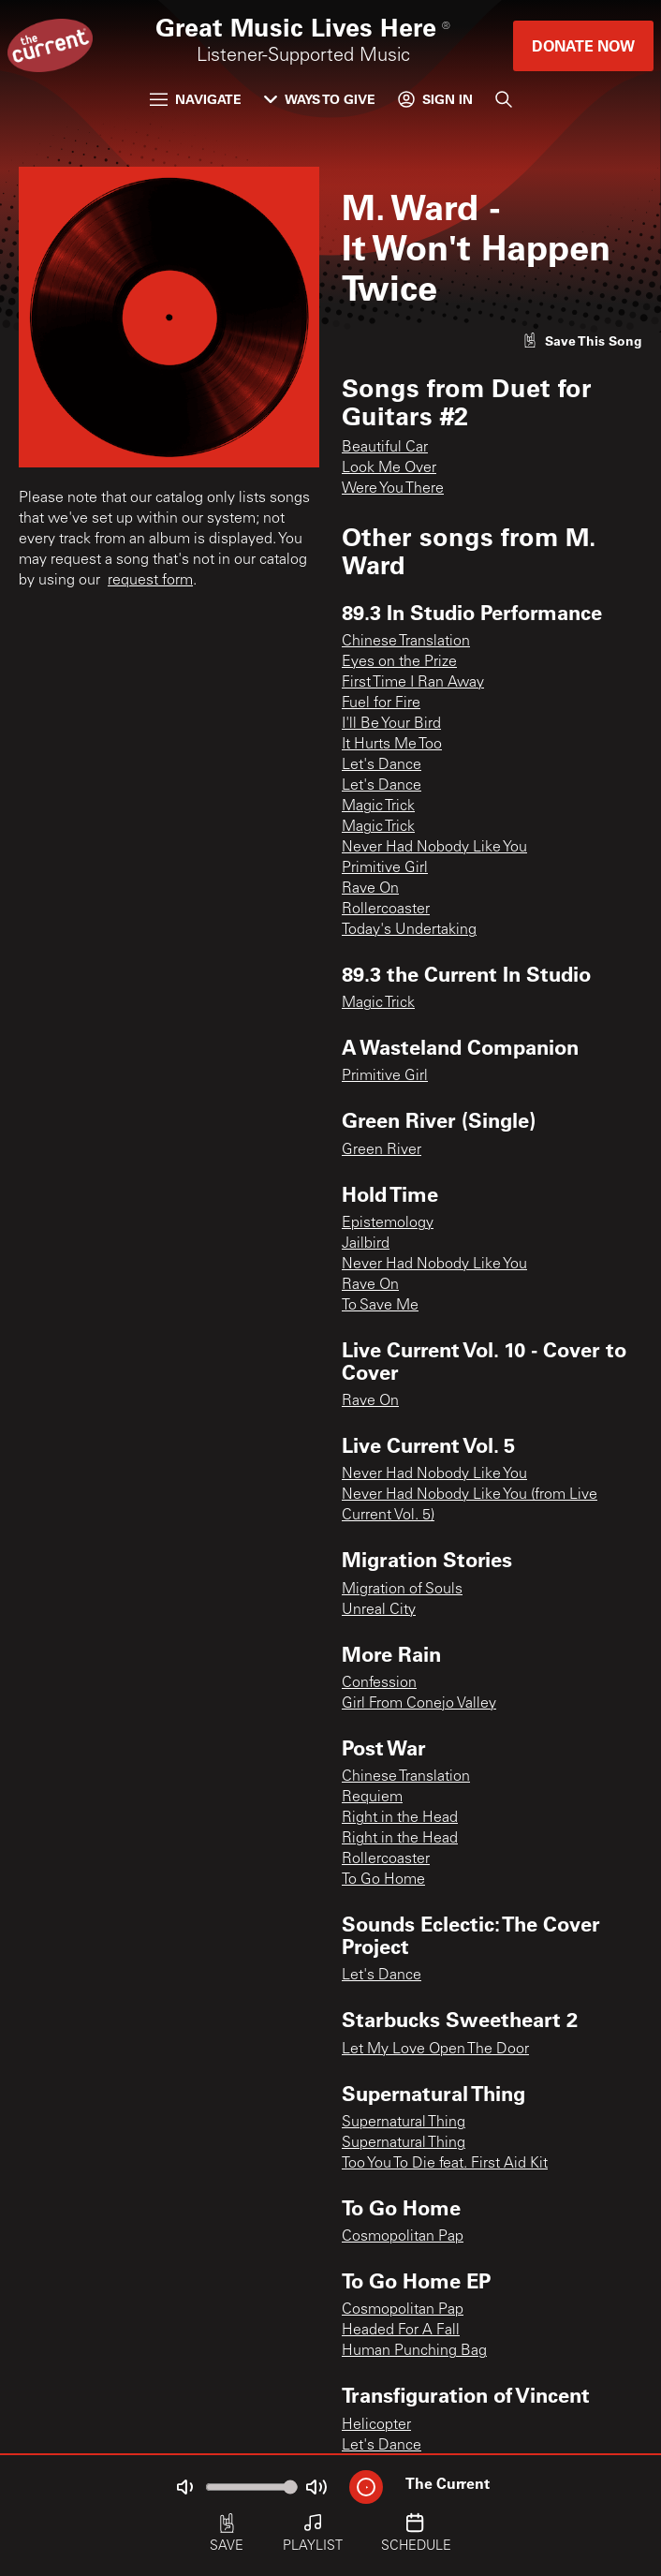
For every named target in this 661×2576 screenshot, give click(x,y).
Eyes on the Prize (399, 662)
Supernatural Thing (403, 2122)
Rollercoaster (386, 909)
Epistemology (387, 1223)
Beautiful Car (385, 447)
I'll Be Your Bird (391, 724)
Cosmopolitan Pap (402, 2236)
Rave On (370, 888)
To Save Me (380, 1305)
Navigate (196, 99)
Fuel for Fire (381, 703)
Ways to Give (319, 99)
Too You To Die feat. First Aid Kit (445, 2163)
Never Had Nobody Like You (434, 847)
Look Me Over (389, 468)
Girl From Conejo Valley (419, 1703)
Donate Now (583, 45)
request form (150, 580)
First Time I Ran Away (413, 682)
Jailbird (365, 1243)
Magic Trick (378, 806)
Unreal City (379, 1610)
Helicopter (376, 2425)
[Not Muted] (184, 2487)
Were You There (393, 488)
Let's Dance (381, 765)
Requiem (372, 1797)
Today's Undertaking (409, 930)
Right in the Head (400, 1818)
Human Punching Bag (414, 2351)
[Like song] (582, 340)
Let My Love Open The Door (435, 2049)
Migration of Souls (402, 1589)
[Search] (504, 99)
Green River (381, 1150)
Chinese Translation (406, 641)
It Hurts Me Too (392, 744)
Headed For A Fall (401, 2330)
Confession (379, 1683)
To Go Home (383, 1880)
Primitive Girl (385, 868)
